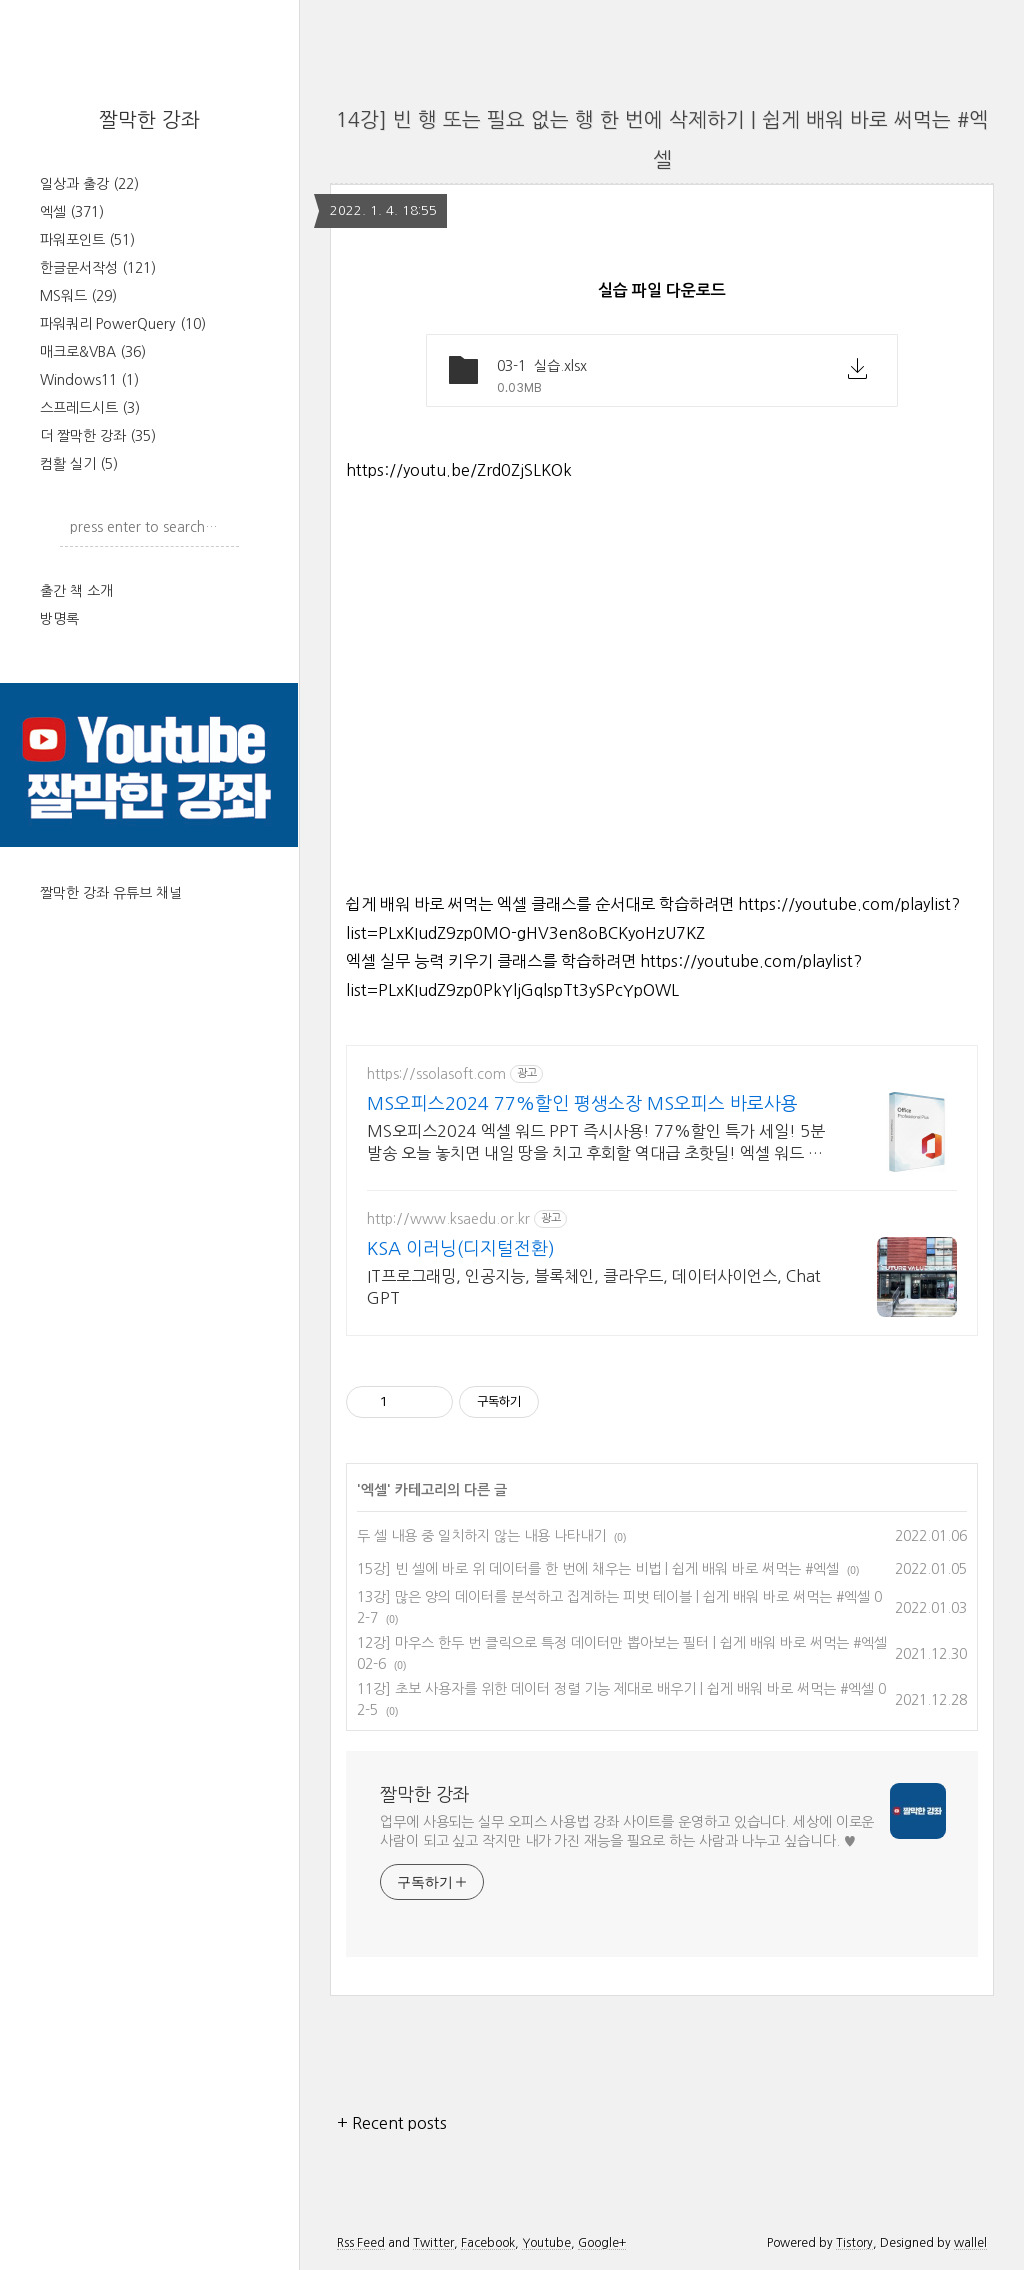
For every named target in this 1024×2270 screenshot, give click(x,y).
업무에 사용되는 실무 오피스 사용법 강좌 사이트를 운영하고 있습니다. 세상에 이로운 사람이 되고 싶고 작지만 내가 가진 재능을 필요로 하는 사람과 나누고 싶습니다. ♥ (627, 1831)
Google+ (602, 2243)
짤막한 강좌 (149, 120)
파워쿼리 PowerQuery (123, 324)
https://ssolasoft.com (436, 1074)
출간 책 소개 (76, 591)
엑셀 (72, 212)
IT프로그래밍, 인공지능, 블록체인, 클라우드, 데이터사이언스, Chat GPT (594, 1287)
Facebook (488, 2243)
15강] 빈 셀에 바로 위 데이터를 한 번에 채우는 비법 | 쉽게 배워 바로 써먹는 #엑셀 (598, 1569)
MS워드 (78, 296)
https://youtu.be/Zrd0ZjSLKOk (459, 470)
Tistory (854, 2243)
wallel (970, 2243)
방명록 (59, 619)
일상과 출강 (89, 184)
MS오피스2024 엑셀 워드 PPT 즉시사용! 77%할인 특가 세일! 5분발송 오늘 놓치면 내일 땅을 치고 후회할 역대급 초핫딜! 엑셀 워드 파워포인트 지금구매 (596, 1143)
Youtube (546, 2243)
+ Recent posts (392, 2123)
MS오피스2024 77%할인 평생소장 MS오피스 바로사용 (582, 1104)
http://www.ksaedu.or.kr (448, 1219)
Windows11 (89, 380)
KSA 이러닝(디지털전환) (461, 1249)
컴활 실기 (79, 464)
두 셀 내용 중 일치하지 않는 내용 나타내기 (481, 1536)
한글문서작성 (98, 268)
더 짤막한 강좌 (98, 436)
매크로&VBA (93, 352)
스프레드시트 (90, 408)
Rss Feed (361, 2243)
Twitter (433, 2243)
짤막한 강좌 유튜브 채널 (111, 893)
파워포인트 (87, 240)
